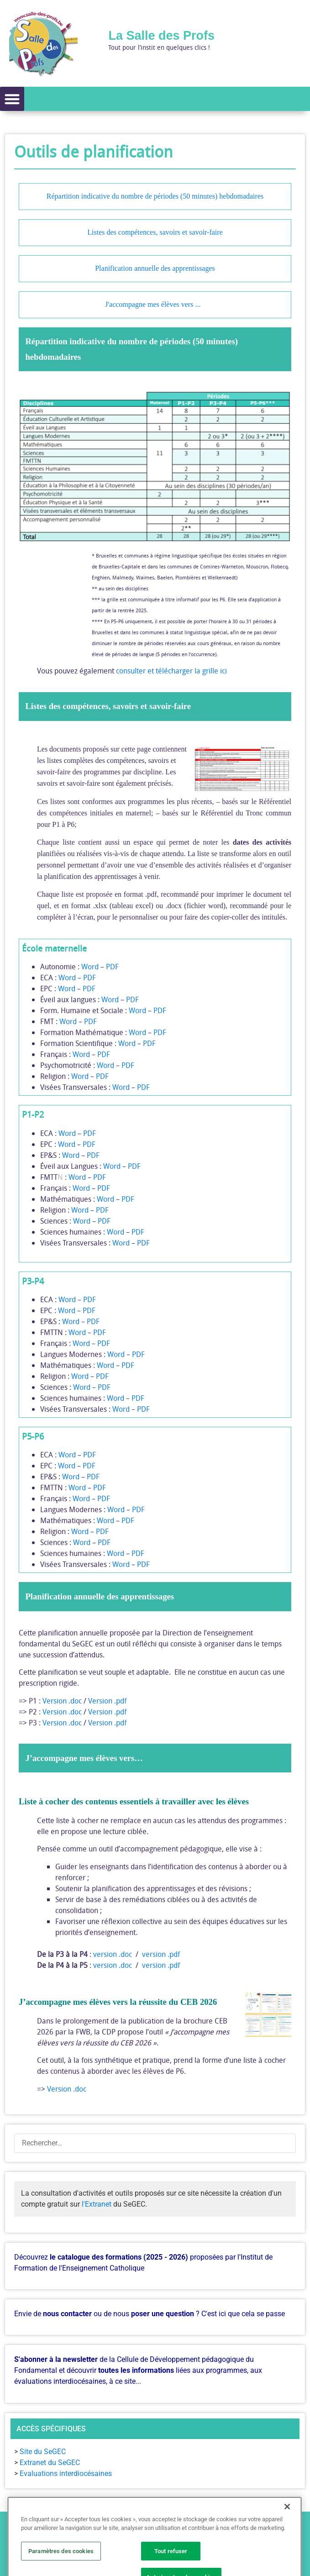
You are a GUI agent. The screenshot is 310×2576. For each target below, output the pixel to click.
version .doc (112, 1954)
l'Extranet (96, 2204)
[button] (12, 99)
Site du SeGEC (43, 2451)
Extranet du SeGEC (50, 2462)
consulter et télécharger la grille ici (171, 671)
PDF (112, 967)
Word (90, 967)
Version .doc (62, 1701)
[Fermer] (287, 2548)
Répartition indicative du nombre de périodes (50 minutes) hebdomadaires (155, 196)
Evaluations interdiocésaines (66, 2473)
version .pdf (161, 1954)
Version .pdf (107, 1701)
